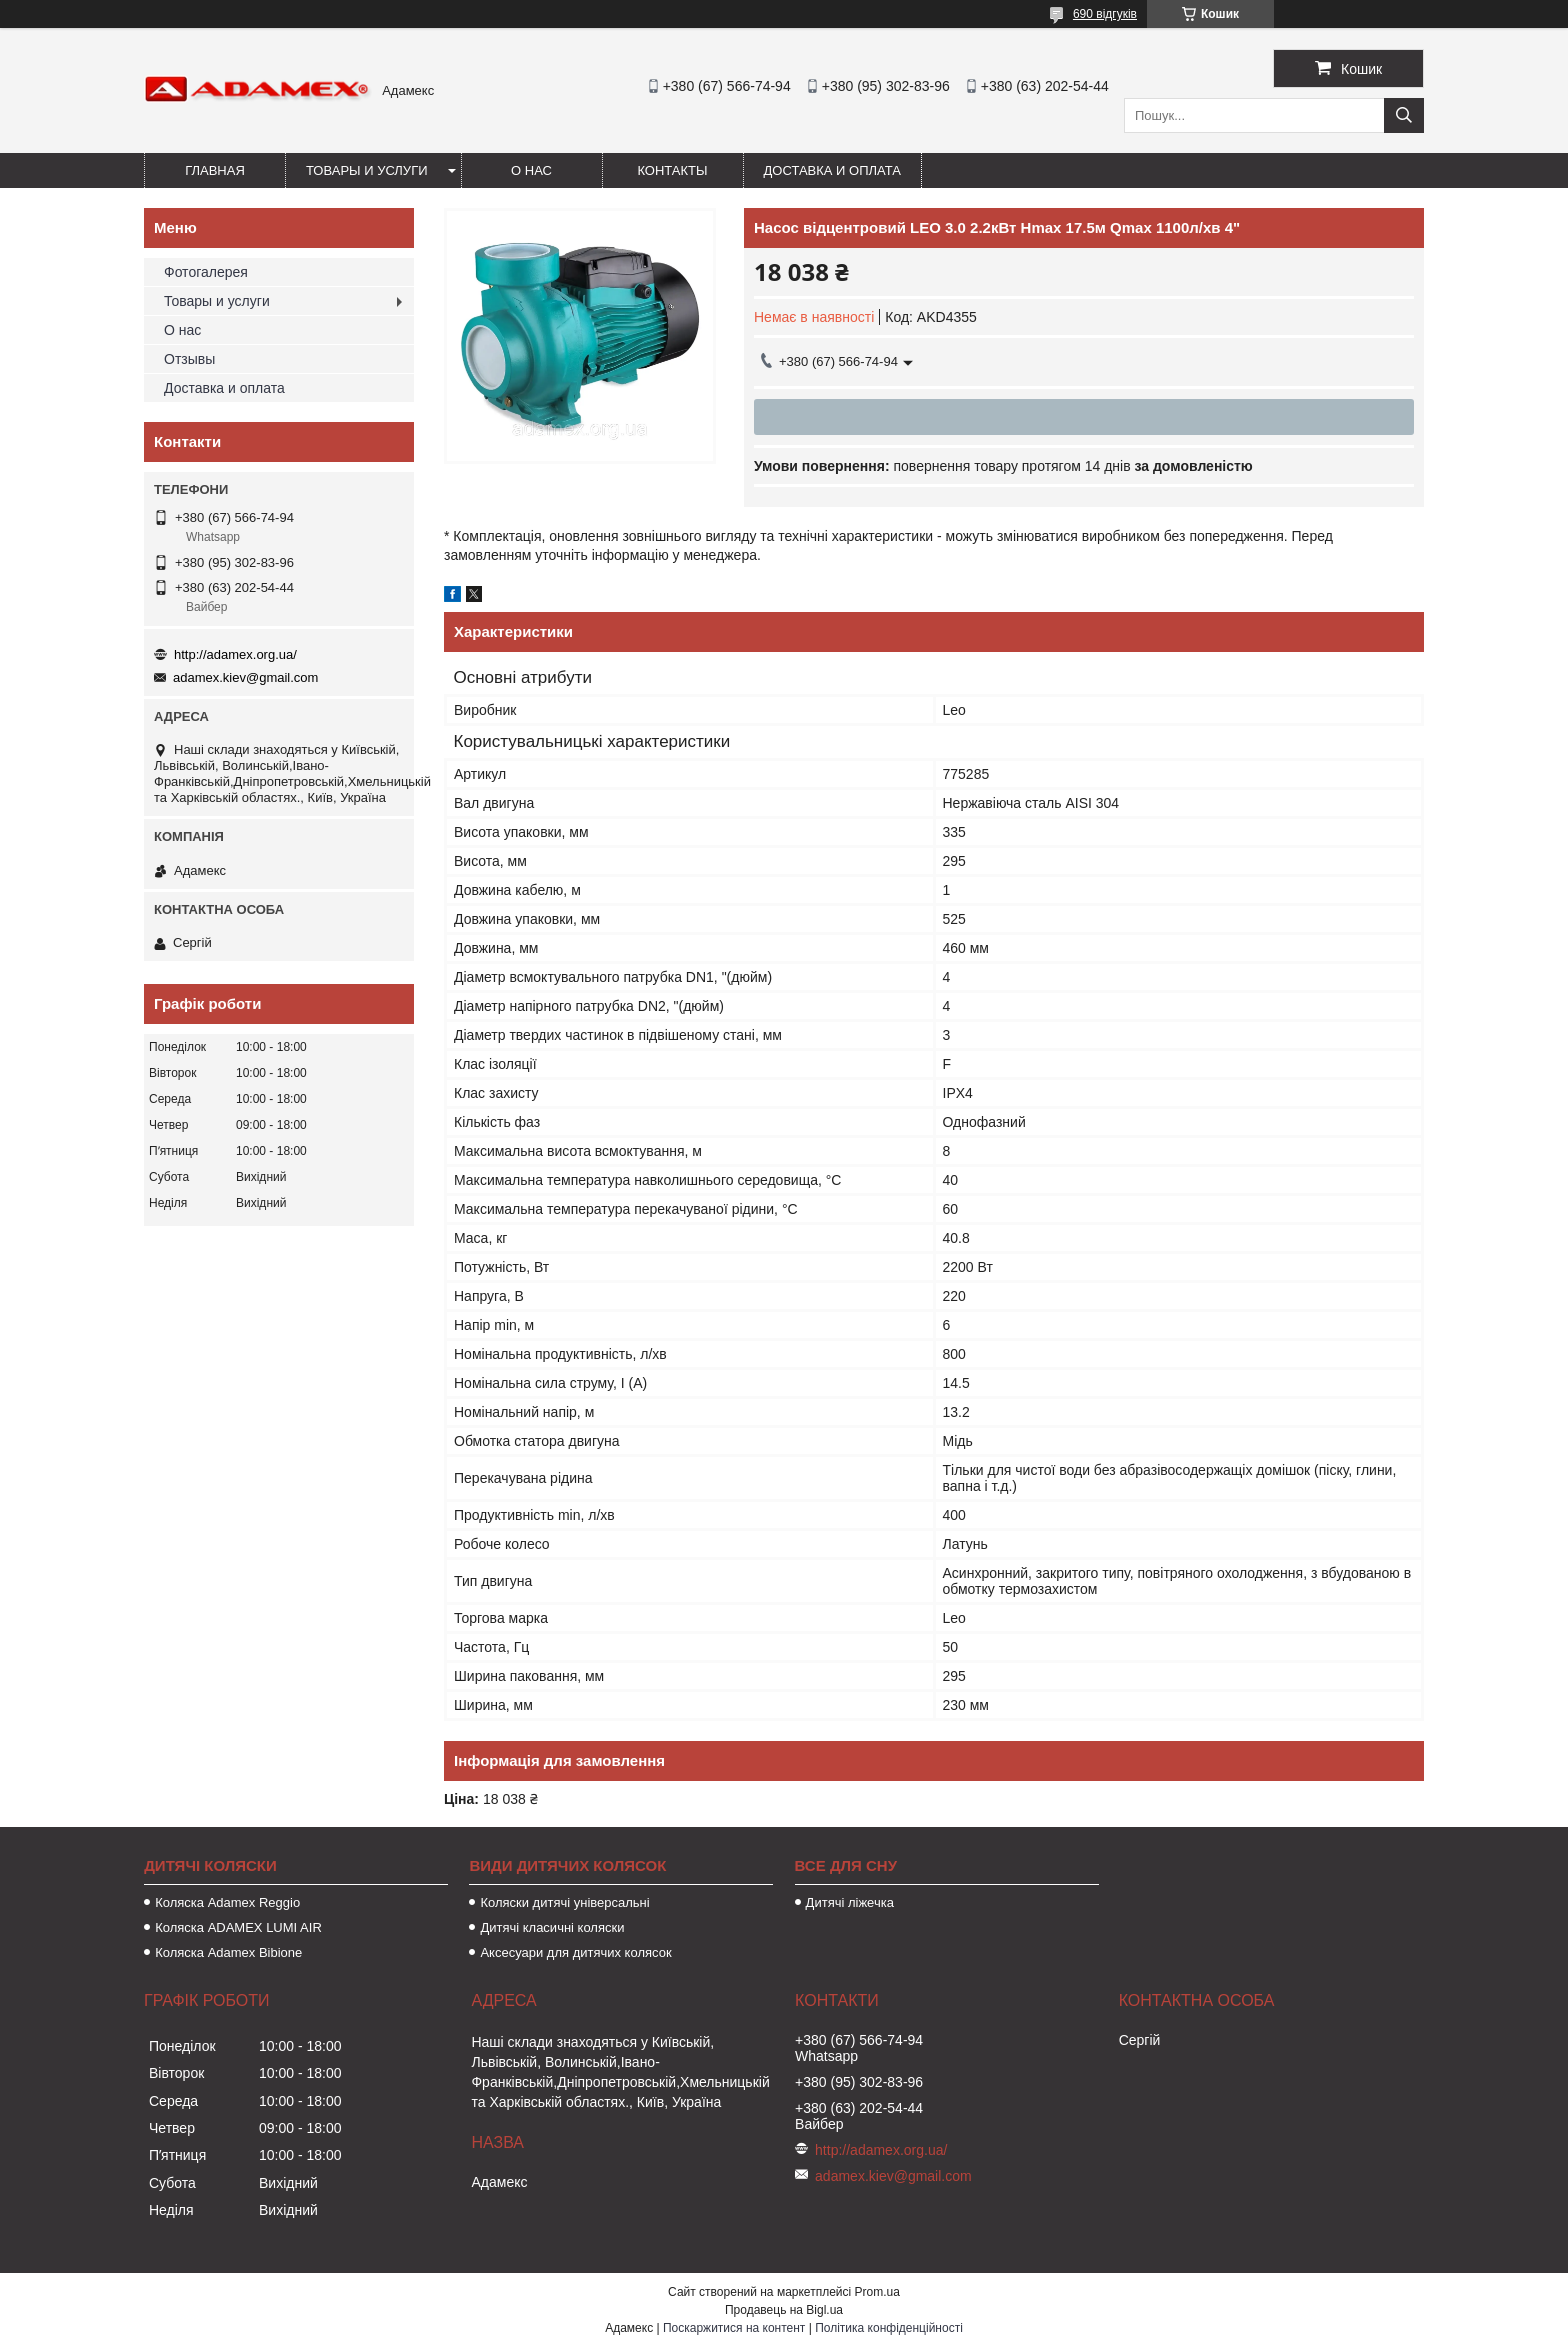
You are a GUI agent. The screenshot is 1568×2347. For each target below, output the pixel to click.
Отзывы (189, 359)
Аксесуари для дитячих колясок (575, 1952)
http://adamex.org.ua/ (235, 654)
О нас (531, 170)
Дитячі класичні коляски (552, 1927)
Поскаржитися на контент (734, 2328)
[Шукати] (1404, 115)
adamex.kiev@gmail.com (245, 677)
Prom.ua (877, 2292)
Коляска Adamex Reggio (227, 1902)
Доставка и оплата (832, 170)
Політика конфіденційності (889, 2328)
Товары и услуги (367, 170)
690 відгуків (1105, 14)
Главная (215, 170)
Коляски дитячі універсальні (564, 1902)
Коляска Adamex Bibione (228, 1952)
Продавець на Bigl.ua (784, 2310)
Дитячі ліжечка (850, 1902)
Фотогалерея (206, 272)
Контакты (672, 170)
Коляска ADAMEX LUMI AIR (238, 1927)
